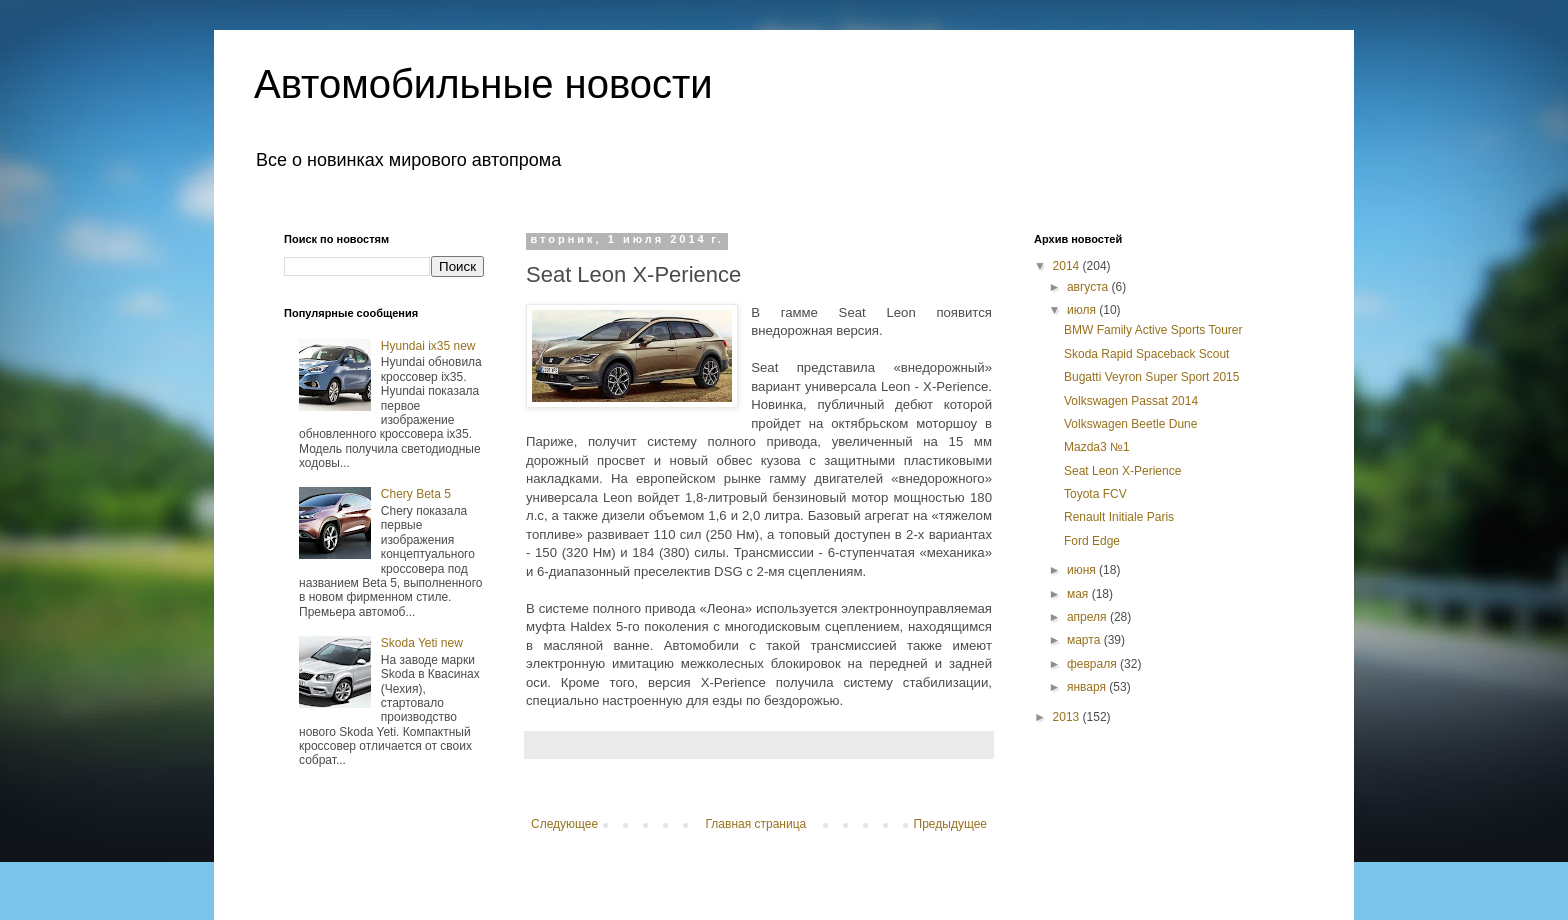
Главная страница (756, 824)
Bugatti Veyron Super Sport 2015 (1151, 377)
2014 (1068, 266)
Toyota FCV (1095, 494)
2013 (1068, 717)
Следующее (564, 824)
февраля (1093, 664)
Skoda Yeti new (422, 643)
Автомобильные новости (483, 84)
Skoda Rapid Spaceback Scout (1146, 354)
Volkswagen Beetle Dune (1130, 424)
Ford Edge (1092, 541)
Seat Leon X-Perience (1122, 471)
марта (1085, 640)
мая (1079, 594)
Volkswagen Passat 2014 (1131, 401)
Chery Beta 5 (416, 494)
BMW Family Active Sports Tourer (1153, 330)
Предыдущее (950, 824)
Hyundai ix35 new (428, 346)
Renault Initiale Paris (1119, 517)
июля (1083, 310)
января (1088, 687)
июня (1083, 570)
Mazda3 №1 (1097, 447)
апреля (1088, 617)
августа (1089, 287)
